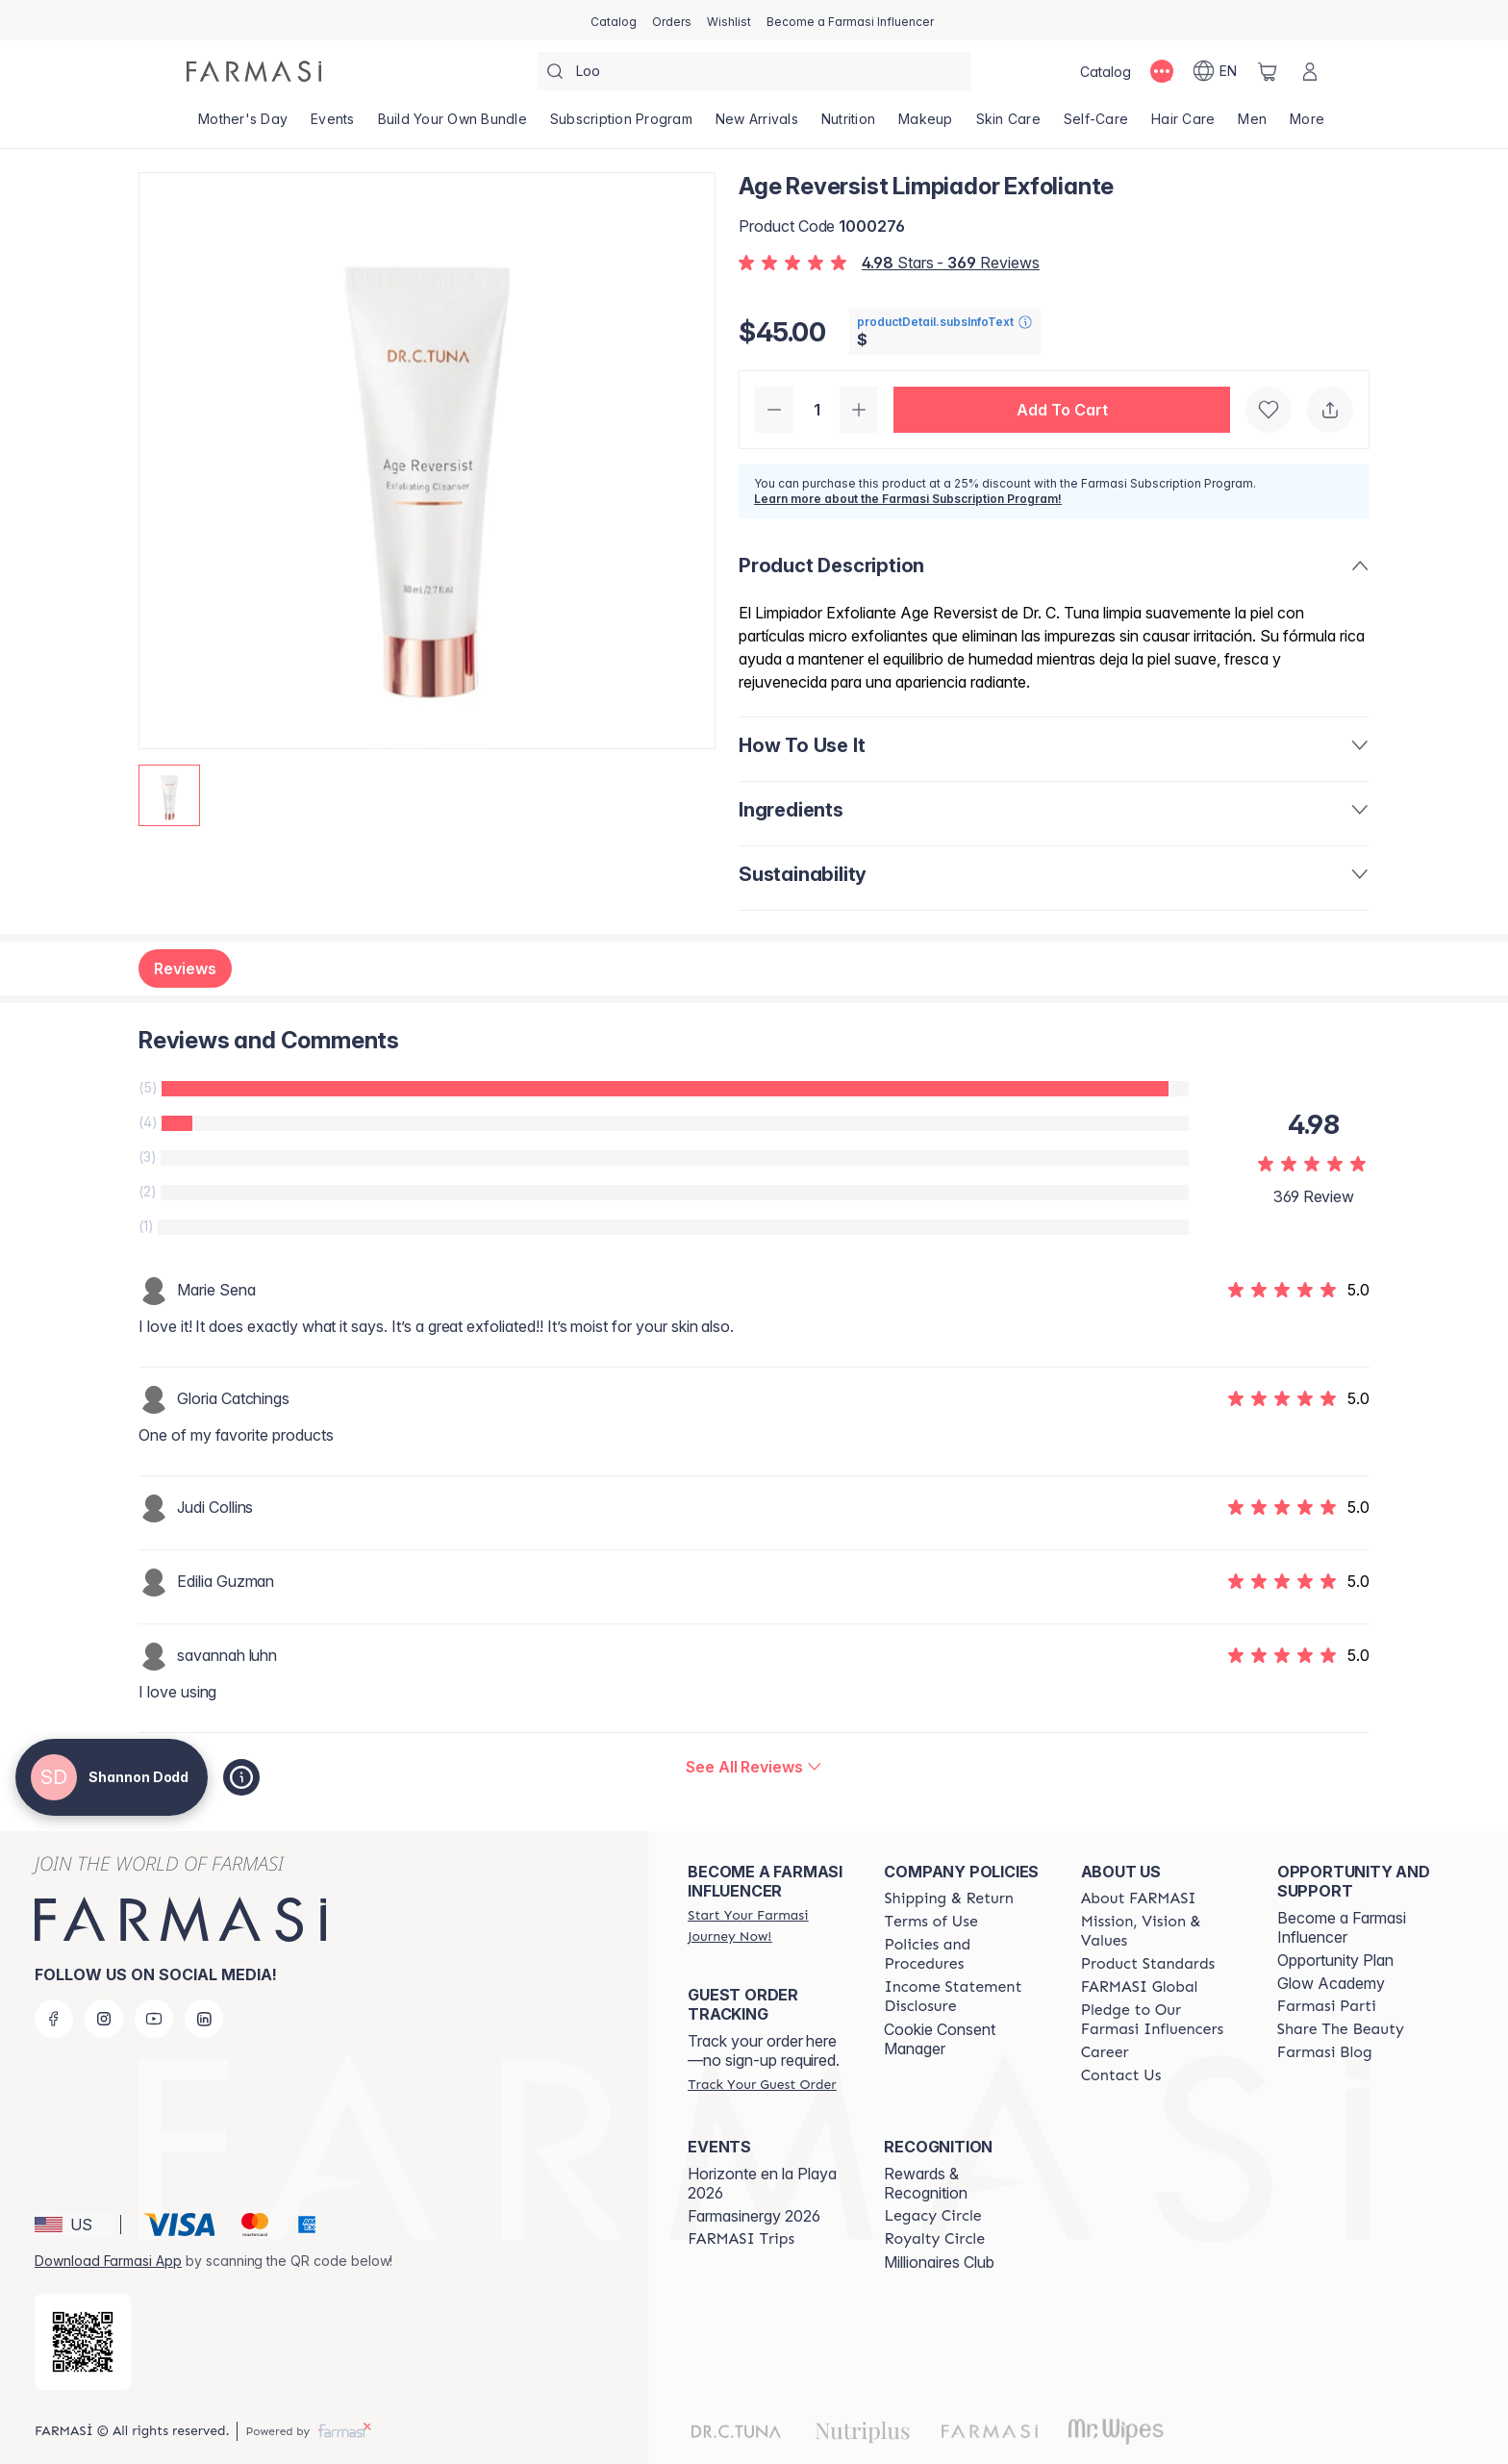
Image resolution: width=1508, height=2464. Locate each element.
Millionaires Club (939, 2262)
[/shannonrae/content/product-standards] (1148, 1964)
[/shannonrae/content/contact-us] (1121, 2075)
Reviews (185, 968)
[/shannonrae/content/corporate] (1139, 1987)
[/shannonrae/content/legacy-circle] (932, 2215)
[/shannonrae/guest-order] (762, 2084)
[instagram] (104, 2018)
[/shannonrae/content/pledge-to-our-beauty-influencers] (1162, 2019)
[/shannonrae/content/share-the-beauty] (1340, 2029)
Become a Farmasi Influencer (1341, 1927)
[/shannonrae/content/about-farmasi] (1138, 1898)
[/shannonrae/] (254, 71)
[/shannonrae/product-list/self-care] (1096, 125)
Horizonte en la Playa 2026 (762, 2183)
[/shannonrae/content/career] (1105, 2052)
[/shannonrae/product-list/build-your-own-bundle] (452, 125)
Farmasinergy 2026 (754, 2215)
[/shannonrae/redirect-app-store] (83, 2342)
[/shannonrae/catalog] (613, 20)
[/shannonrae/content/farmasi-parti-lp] (1326, 2006)
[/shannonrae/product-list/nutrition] (848, 125)
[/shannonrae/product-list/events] (332, 125)
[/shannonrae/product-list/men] (1252, 125)
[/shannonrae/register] (671, 20)
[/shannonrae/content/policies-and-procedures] (964, 1954)
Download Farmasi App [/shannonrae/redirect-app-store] (108, 2260)
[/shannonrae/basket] (1267, 71)
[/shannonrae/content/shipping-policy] (949, 1898)
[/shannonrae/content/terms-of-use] (930, 1921)
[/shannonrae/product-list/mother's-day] (243, 125)
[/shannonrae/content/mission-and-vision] (1162, 1931)
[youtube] (154, 2018)
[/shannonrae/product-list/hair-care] (1183, 125)
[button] (1061, 410)
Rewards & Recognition (926, 2183)
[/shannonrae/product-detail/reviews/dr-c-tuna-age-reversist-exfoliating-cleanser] (754, 1766)
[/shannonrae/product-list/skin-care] (1008, 125)
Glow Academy (1331, 1983)
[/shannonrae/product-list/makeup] (926, 125)
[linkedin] (204, 2018)
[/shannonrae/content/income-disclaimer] (964, 1996)
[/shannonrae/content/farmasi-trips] (741, 2239)
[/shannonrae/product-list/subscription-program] (621, 125)
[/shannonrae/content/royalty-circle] (934, 2239)
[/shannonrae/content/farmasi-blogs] (1324, 2052)
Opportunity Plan (1335, 1960)
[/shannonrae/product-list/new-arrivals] (757, 125)
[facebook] (54, 2018)
